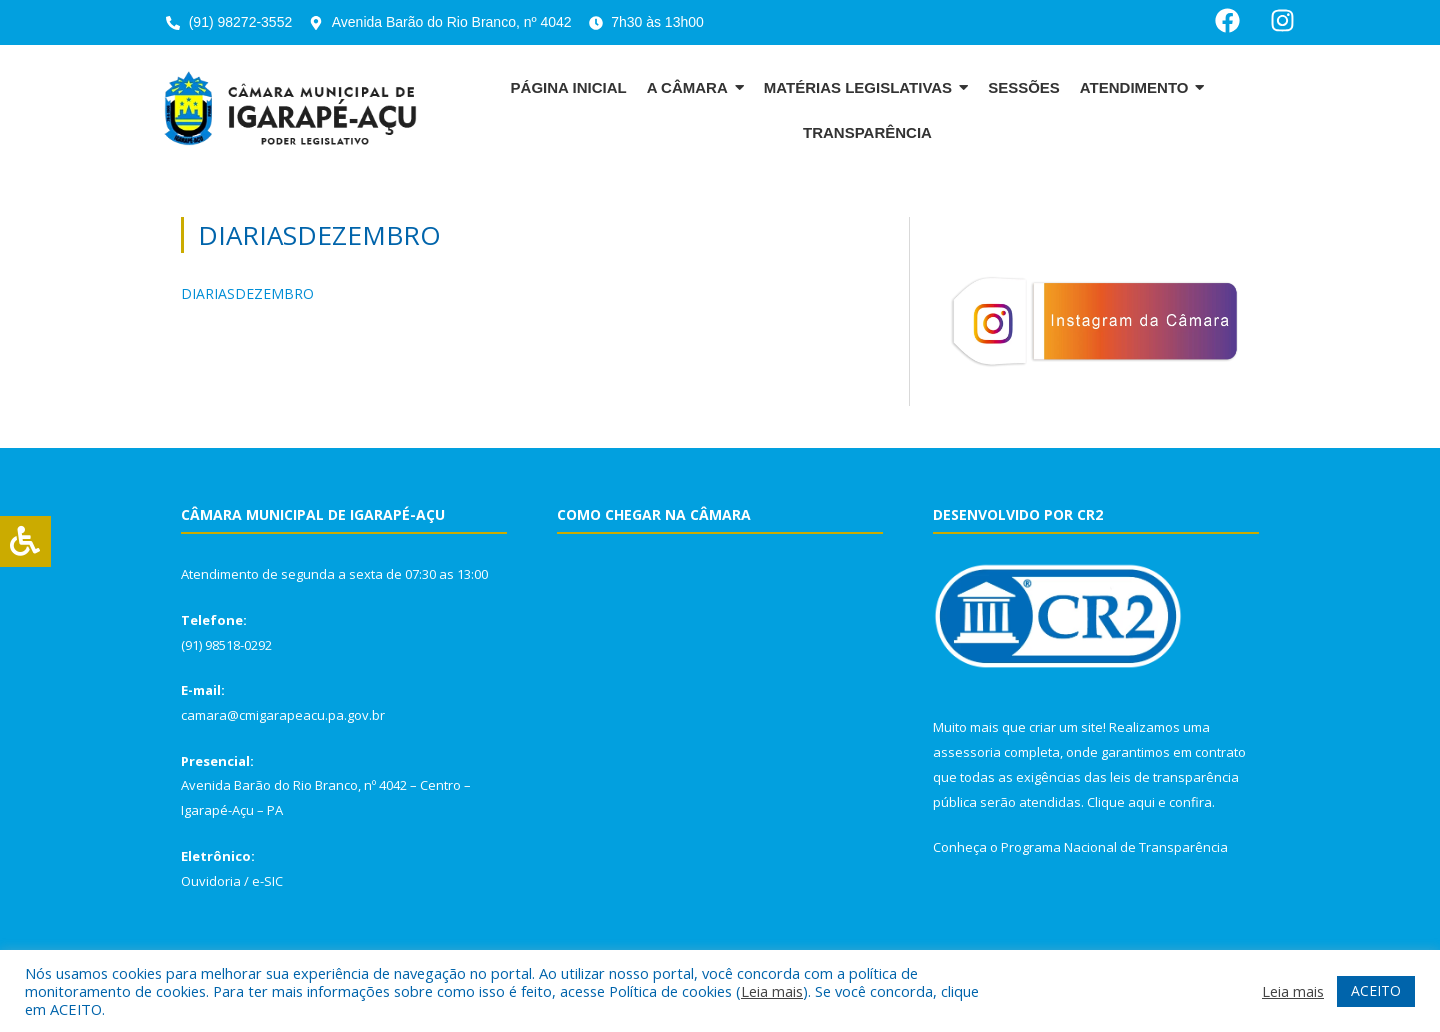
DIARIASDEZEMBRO (247, 293)
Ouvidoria (211, 881)
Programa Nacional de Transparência (1114, 847)
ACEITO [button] (1376, 990)
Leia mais (772, 991)
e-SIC (267, 881)
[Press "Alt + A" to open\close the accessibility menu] (25, 541)
